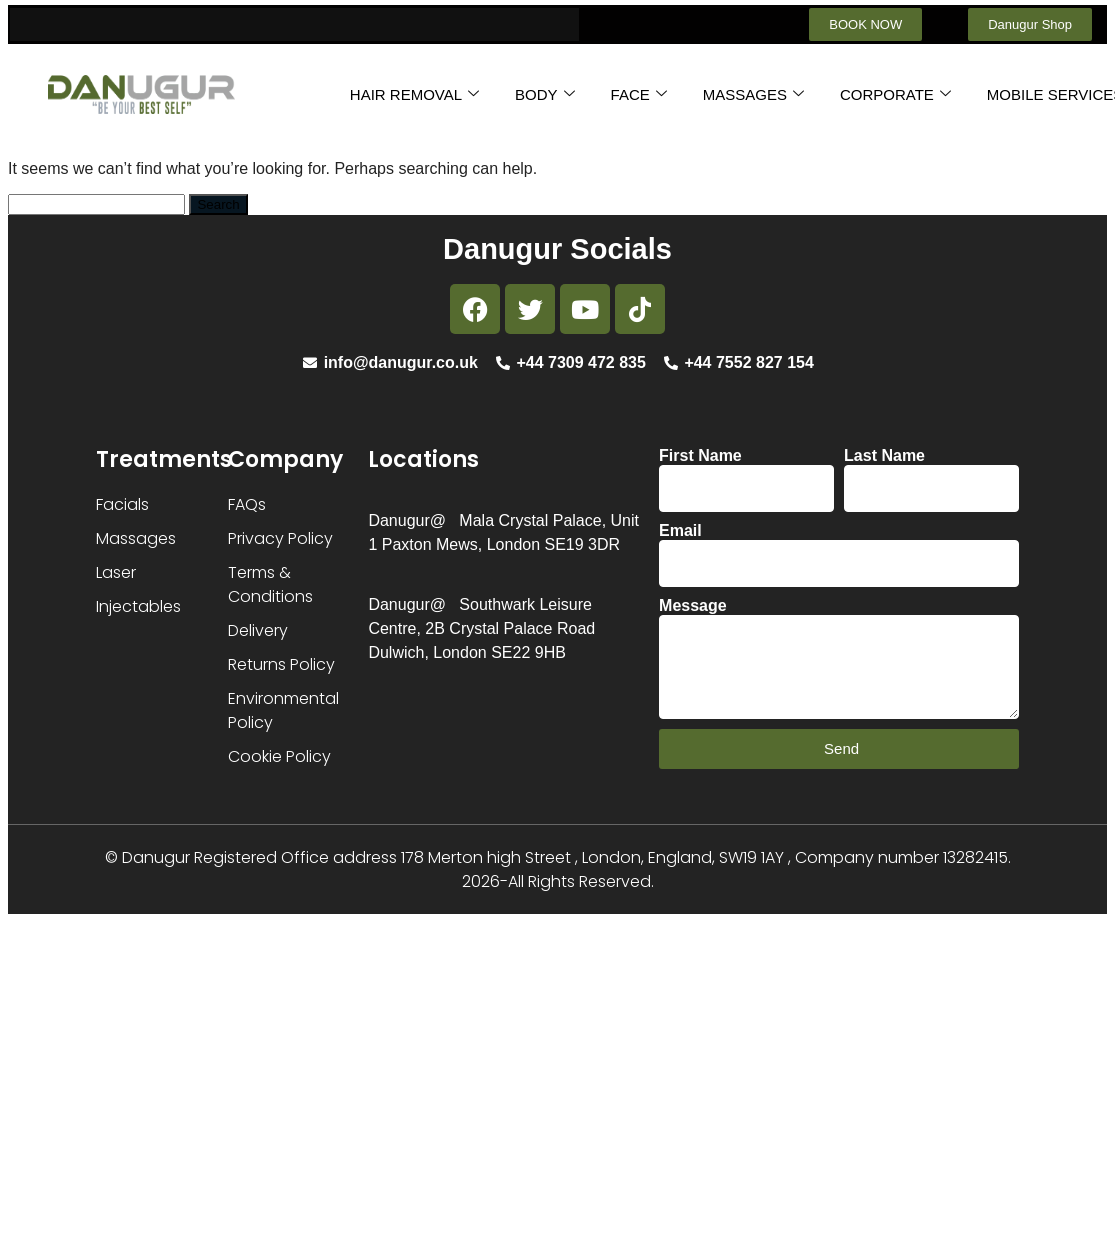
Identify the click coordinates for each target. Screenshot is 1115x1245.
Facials (122, 504)
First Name (700, 455)
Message (693, 605)
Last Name (884, 455)
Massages (136, 538)
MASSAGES (753, 94)
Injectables (138, 606)
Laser (116, 572)
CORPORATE (895, 94)
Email (680, 530)
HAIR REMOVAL (414, 94)
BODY (545, 94)
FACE (639, 94)
